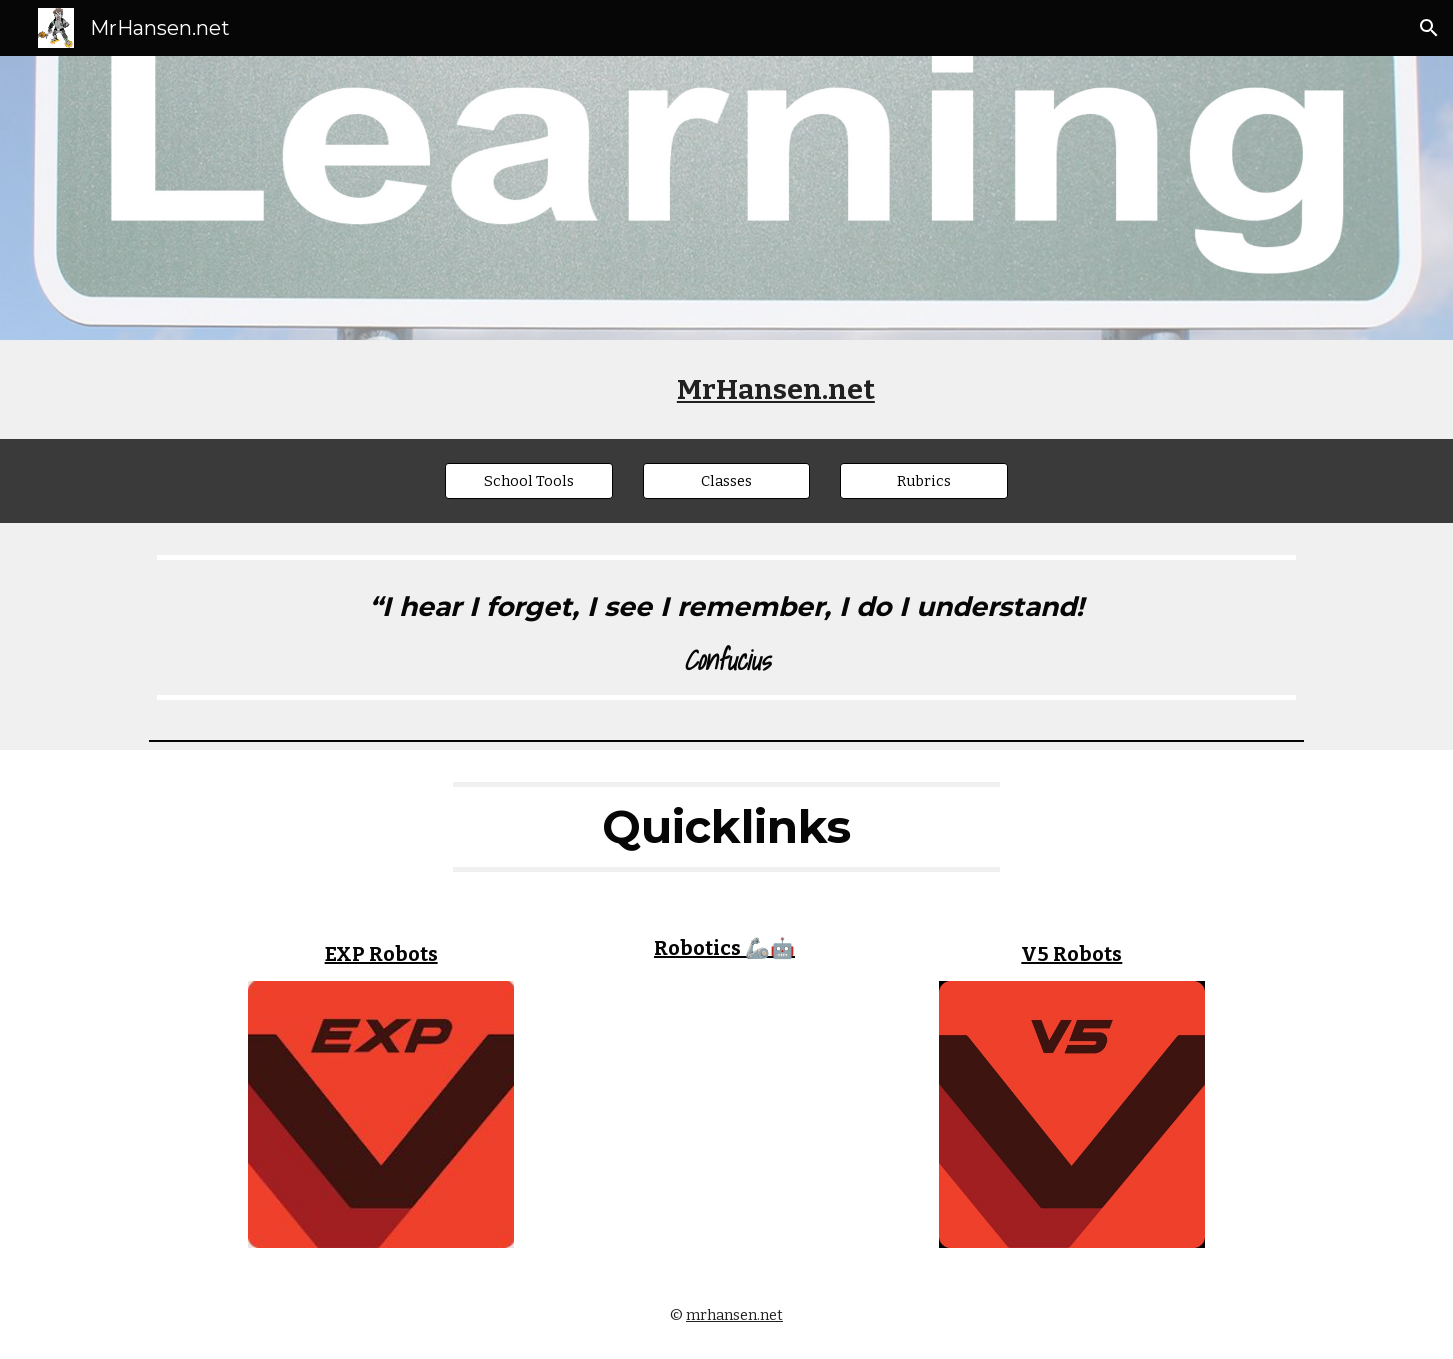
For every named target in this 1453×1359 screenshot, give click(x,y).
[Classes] (727, 480)
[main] (776, 389)
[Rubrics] (924, 480)
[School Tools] (529, 480)
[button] (1429, 28)
